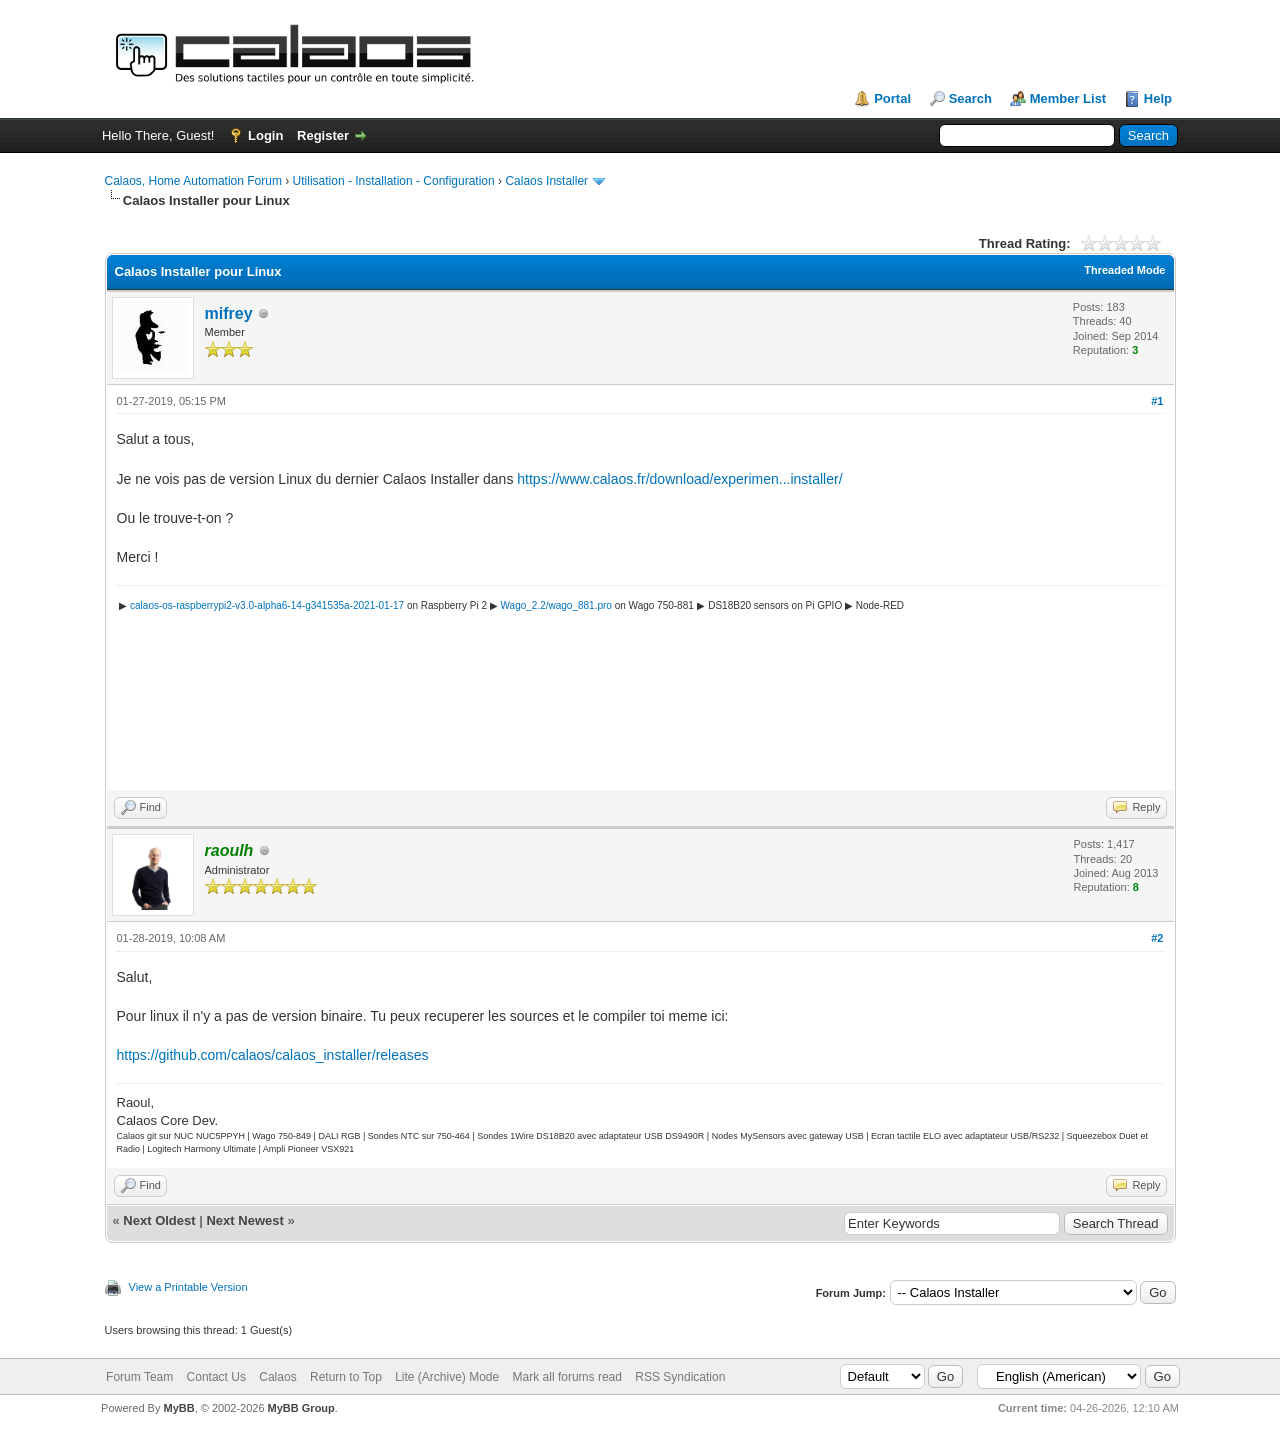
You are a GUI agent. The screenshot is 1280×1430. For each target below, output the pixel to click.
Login (265, 135)
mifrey (229, 313)
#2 (1157, 938)
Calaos (277, 1377)
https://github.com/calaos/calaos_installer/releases (273, 1055)
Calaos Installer (546, 181)
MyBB (178, 1408)
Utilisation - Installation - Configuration (394, 181)
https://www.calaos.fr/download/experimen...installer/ (679, 479)
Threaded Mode (1124, 270)
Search (970, 98)
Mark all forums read (567, 1377)
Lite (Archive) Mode (447, 1377)
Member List (1068, 98)
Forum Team (139, 1377)
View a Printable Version (188, 1287)
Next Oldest (159, 1220)
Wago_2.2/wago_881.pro (556, 605)
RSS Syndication (680, 1377)
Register (323, 135)
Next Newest (244, 1220)
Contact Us (216, 1377)
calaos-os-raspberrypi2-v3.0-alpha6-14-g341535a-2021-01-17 (267, 605)
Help (1158, 98)
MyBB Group (301, 1408)
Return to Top (346, 1377)
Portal (892, 98)
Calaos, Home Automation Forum (193, 181)
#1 (1157, 401)
